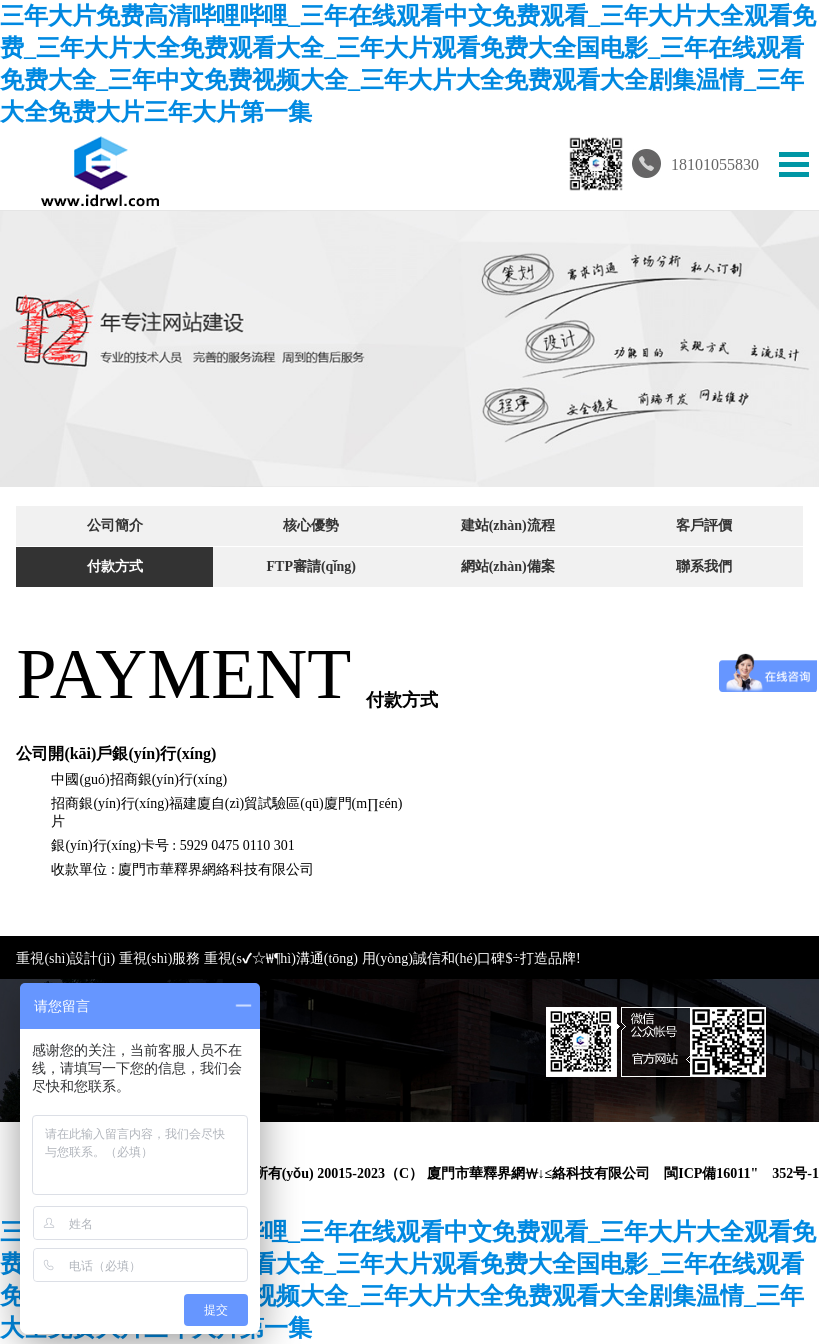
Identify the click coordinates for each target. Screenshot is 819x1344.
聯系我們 (704, 566)
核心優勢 (311, 525)
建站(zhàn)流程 (508, 525)
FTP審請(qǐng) (311, 566)
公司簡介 (115, 525)
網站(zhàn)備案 (508, 566)
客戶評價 (704, 525)
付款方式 (115, 566)
